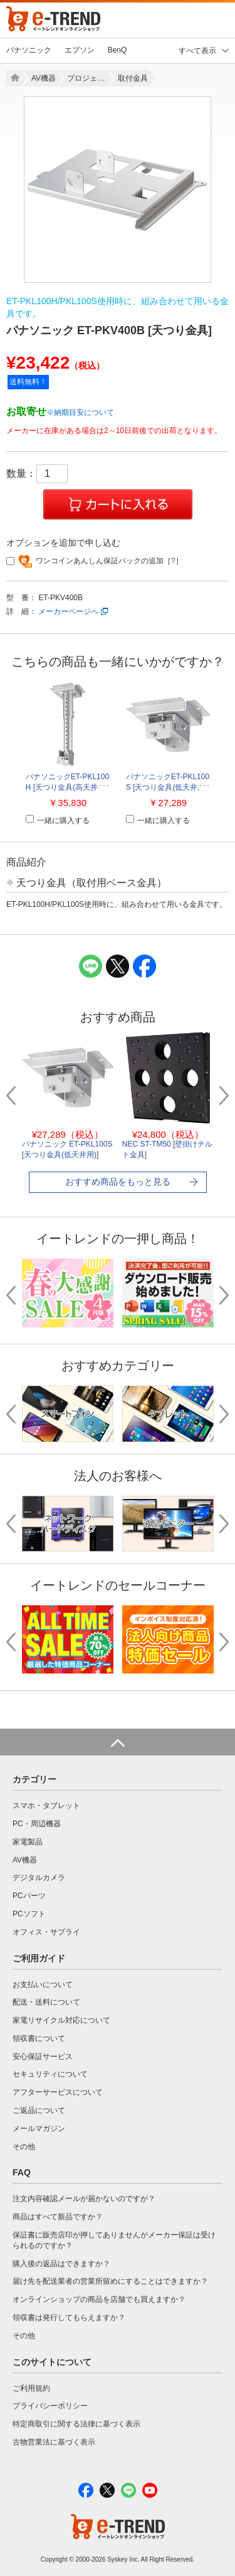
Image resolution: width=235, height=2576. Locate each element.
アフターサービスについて (58, 2092)
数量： (37, 473)
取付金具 (133, 78)
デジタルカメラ (39, 1877)
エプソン (80, 50)
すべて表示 (197, 50)
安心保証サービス (43, 2056)
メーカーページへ (68, 611)
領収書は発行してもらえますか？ (69, 2317)
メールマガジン (39, 2128)
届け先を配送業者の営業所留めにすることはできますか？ (110, 2281)
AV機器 (43, 78)
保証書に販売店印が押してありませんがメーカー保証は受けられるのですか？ (114, 2240)
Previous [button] (15, 1095)
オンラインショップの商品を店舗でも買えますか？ (99, 2299)
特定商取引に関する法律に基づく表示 (76, 2424)
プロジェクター (87, 78)
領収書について (39, 2038)
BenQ (117, 50)
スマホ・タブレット (46, 1805)
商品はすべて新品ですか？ (58, 2216)
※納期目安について (80, 412)
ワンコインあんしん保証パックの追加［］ (94, 560)
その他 (24, 2146)
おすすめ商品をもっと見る (117, 1182)
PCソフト (29, 1913)
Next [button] (219, 1095)
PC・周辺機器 (37, 1823)
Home (13, 78)
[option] (117, 190)
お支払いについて (43, 1984)
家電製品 (28, 1841)
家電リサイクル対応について (61, 2020)
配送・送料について (46, 2002)
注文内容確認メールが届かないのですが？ (84, 2198)
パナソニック (28, 50)
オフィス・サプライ (46, 1932)
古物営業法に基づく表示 (54, 2442)
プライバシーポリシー (50, 2405)
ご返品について (39, 2110)
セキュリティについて (50, 2074)
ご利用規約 (31, 2388)
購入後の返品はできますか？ (61, 2263)
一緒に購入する (58, 820)
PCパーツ (29, 1895)
